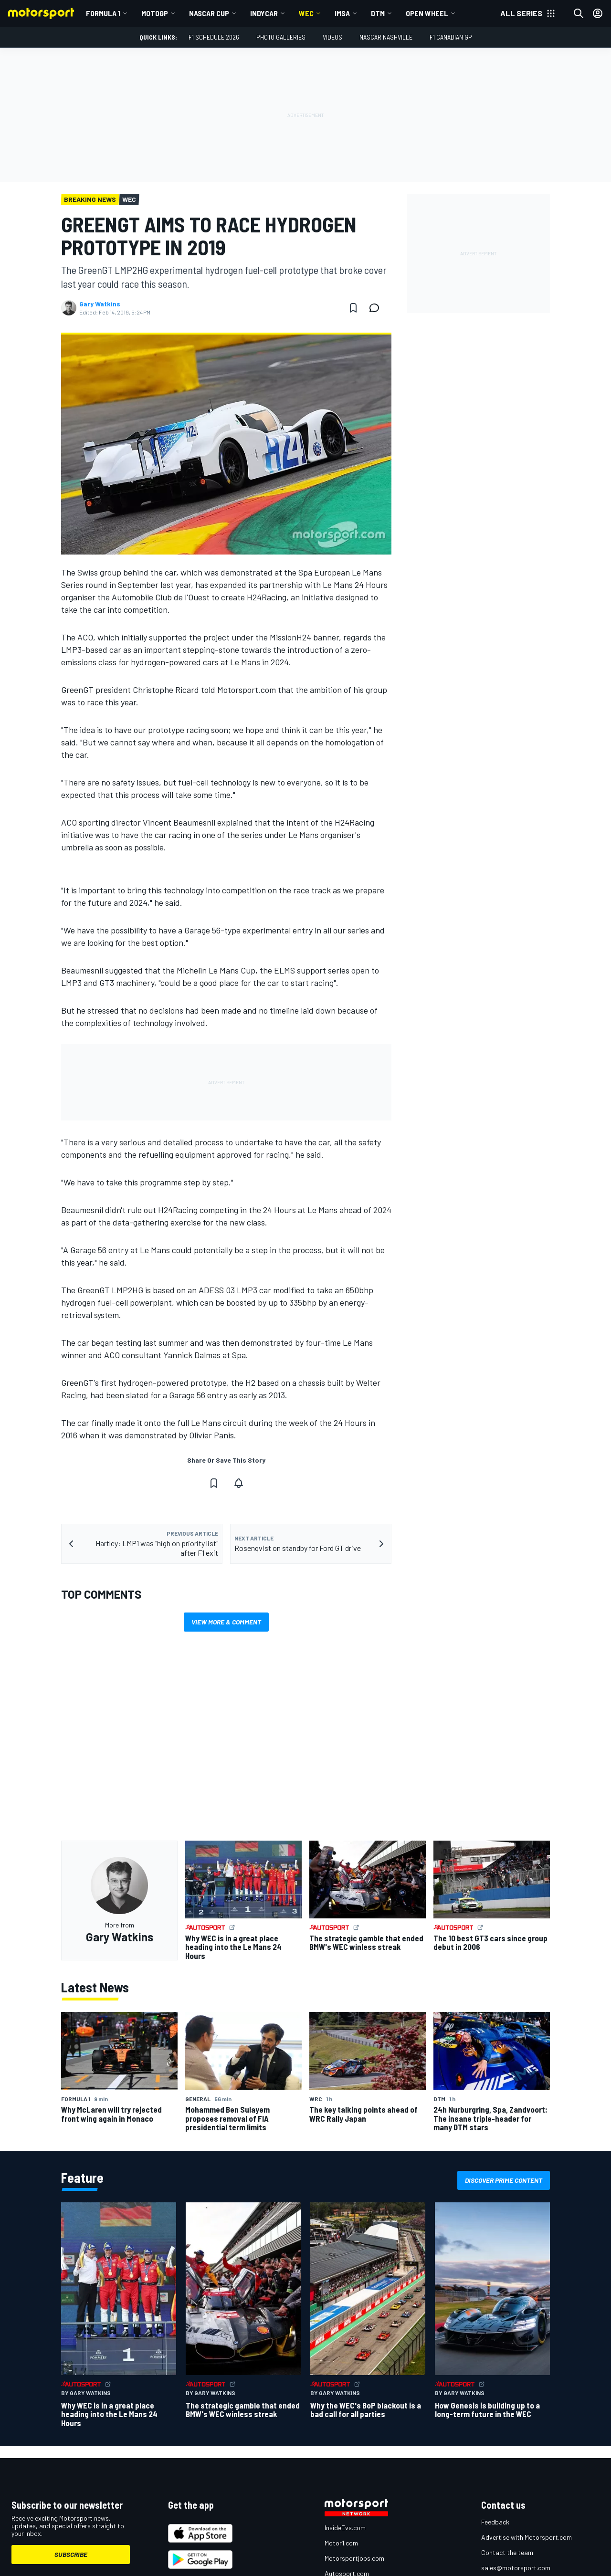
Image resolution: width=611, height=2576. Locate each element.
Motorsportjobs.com (354, 2558)
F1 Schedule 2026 (214, 37)
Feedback (495, 2522)
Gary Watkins (99, 304)
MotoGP (154, 13)
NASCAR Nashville (385, 37)
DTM (378, 13)
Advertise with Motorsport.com (526, 2537)
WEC (306, 13)
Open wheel (427, 13)
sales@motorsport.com (515, 2568)
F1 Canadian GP (451, 37)
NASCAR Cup (209, 13)
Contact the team (507, 2552)
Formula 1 (103, 13)
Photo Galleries (281, 37)
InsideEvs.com (345, 2528)
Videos (332, 37)
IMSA (342, 13)
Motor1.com (341, 2543)
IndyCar (264, 13)
